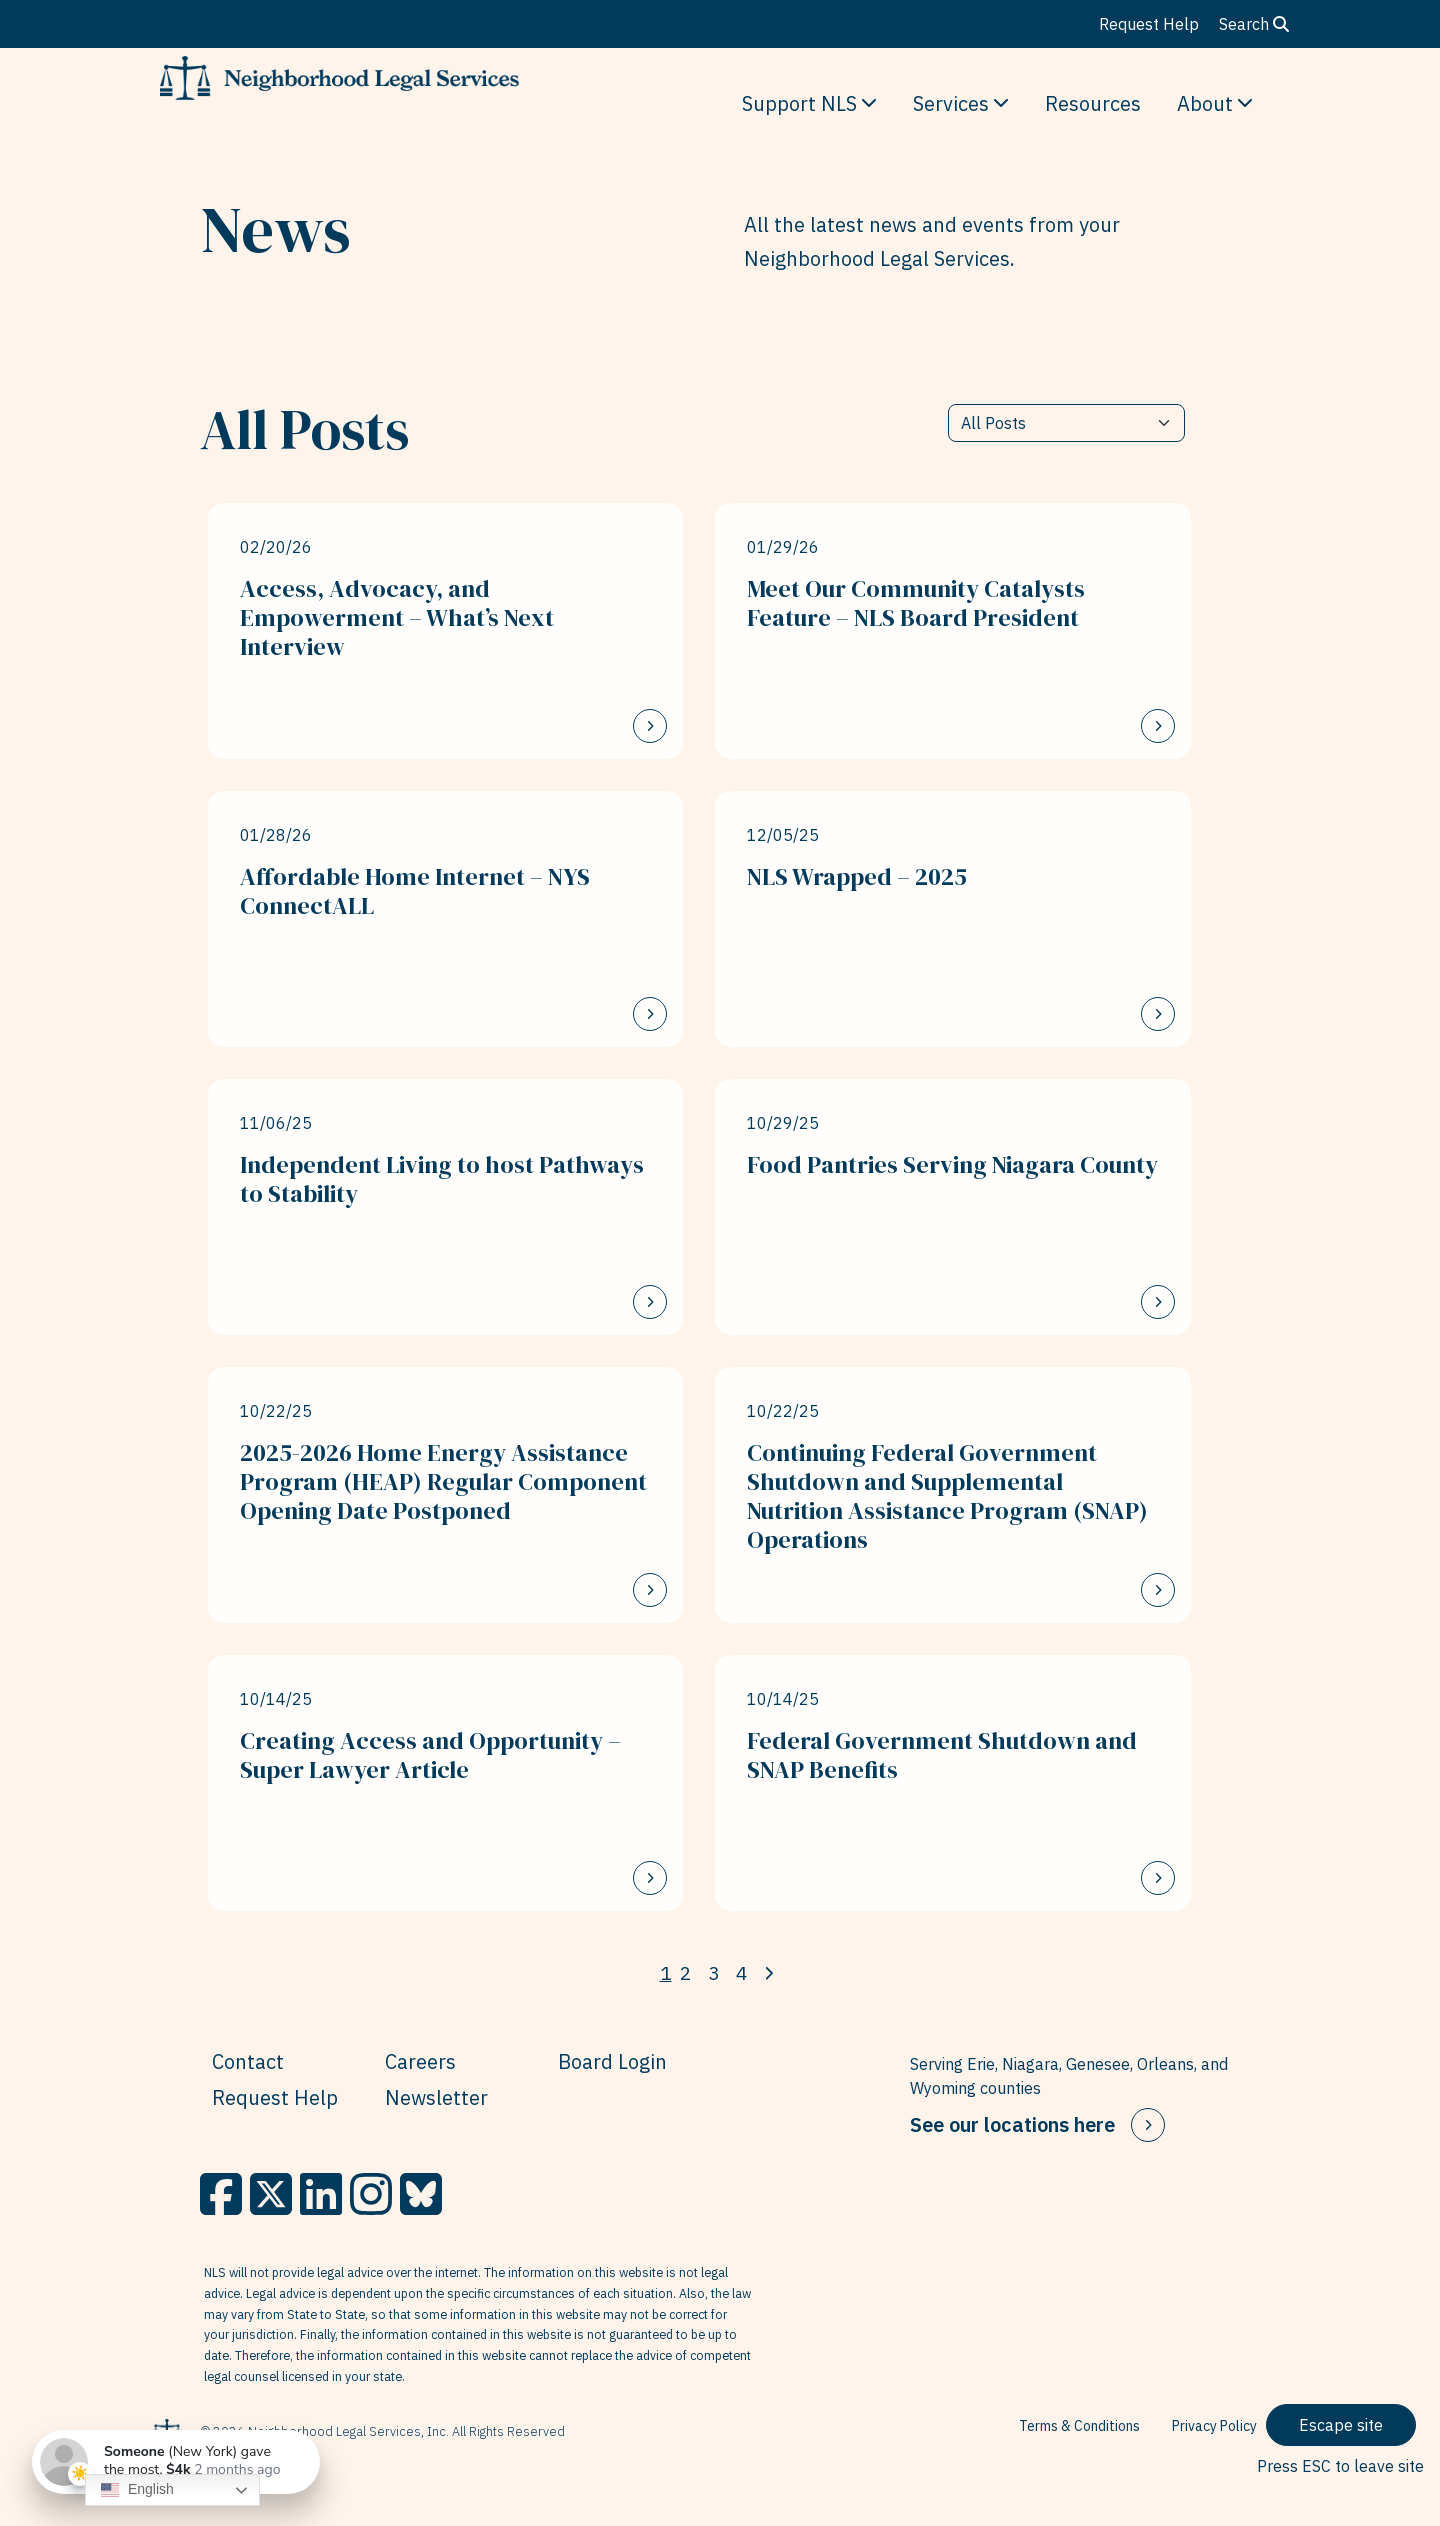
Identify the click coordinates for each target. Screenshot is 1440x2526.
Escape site (1341, 2425)
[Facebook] (221, 2194)
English (137, 2490)
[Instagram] (371, 2194)
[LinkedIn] (321, 2194)
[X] (271, 2194)
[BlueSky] (421, 2194)
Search (1254, 24)
